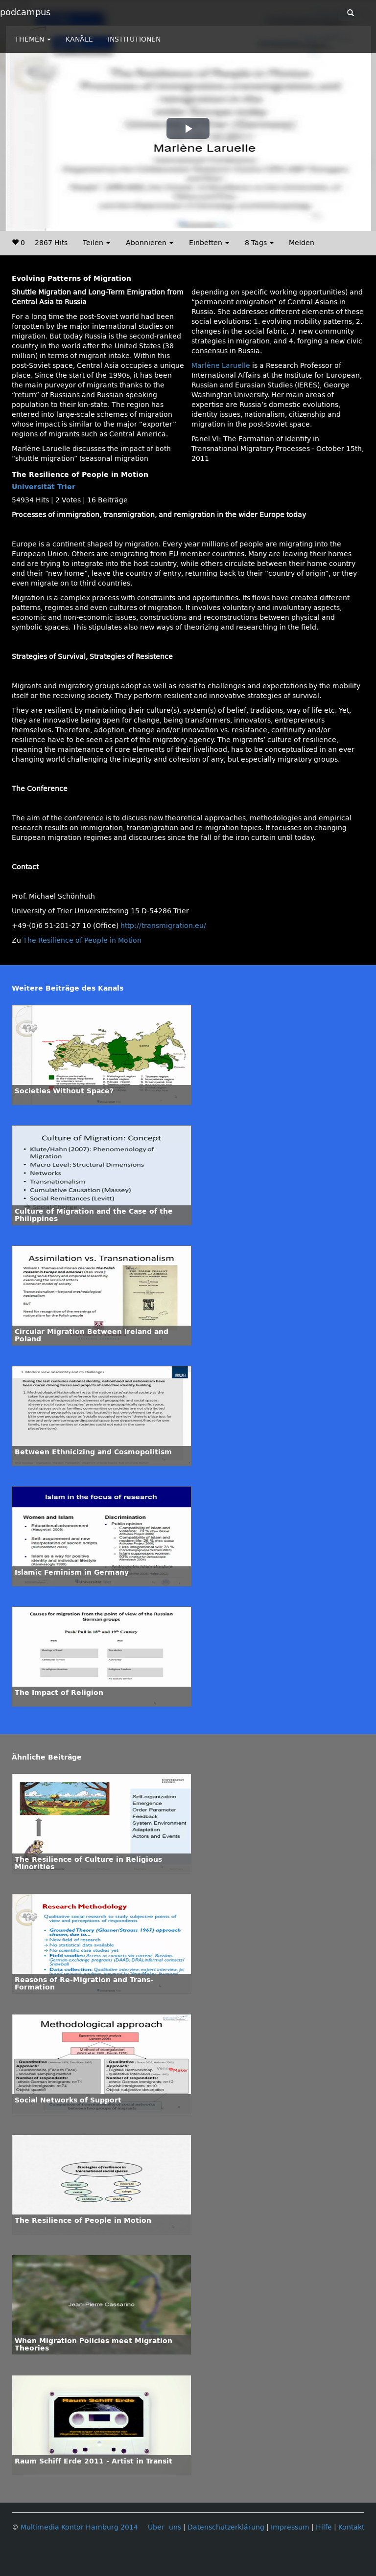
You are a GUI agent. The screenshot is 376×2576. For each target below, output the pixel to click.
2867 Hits (51, 243)
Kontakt (351, 2527)
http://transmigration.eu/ (163, 926)
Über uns (164, 2527)
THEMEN (33, 39)
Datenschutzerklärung (226, 2527)
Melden (301, 243)
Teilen (96, 243)
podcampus (25, 12)
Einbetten (209, 243)
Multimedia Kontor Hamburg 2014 (79, 2527)
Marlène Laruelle (220, 366)
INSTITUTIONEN (134, 39)
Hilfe (324, 2527)
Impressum (290, 2527)
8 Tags (259, 243)
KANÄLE (79, 39)
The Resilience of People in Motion (82, 940)
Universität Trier (43, 487)
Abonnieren (149, 243)
